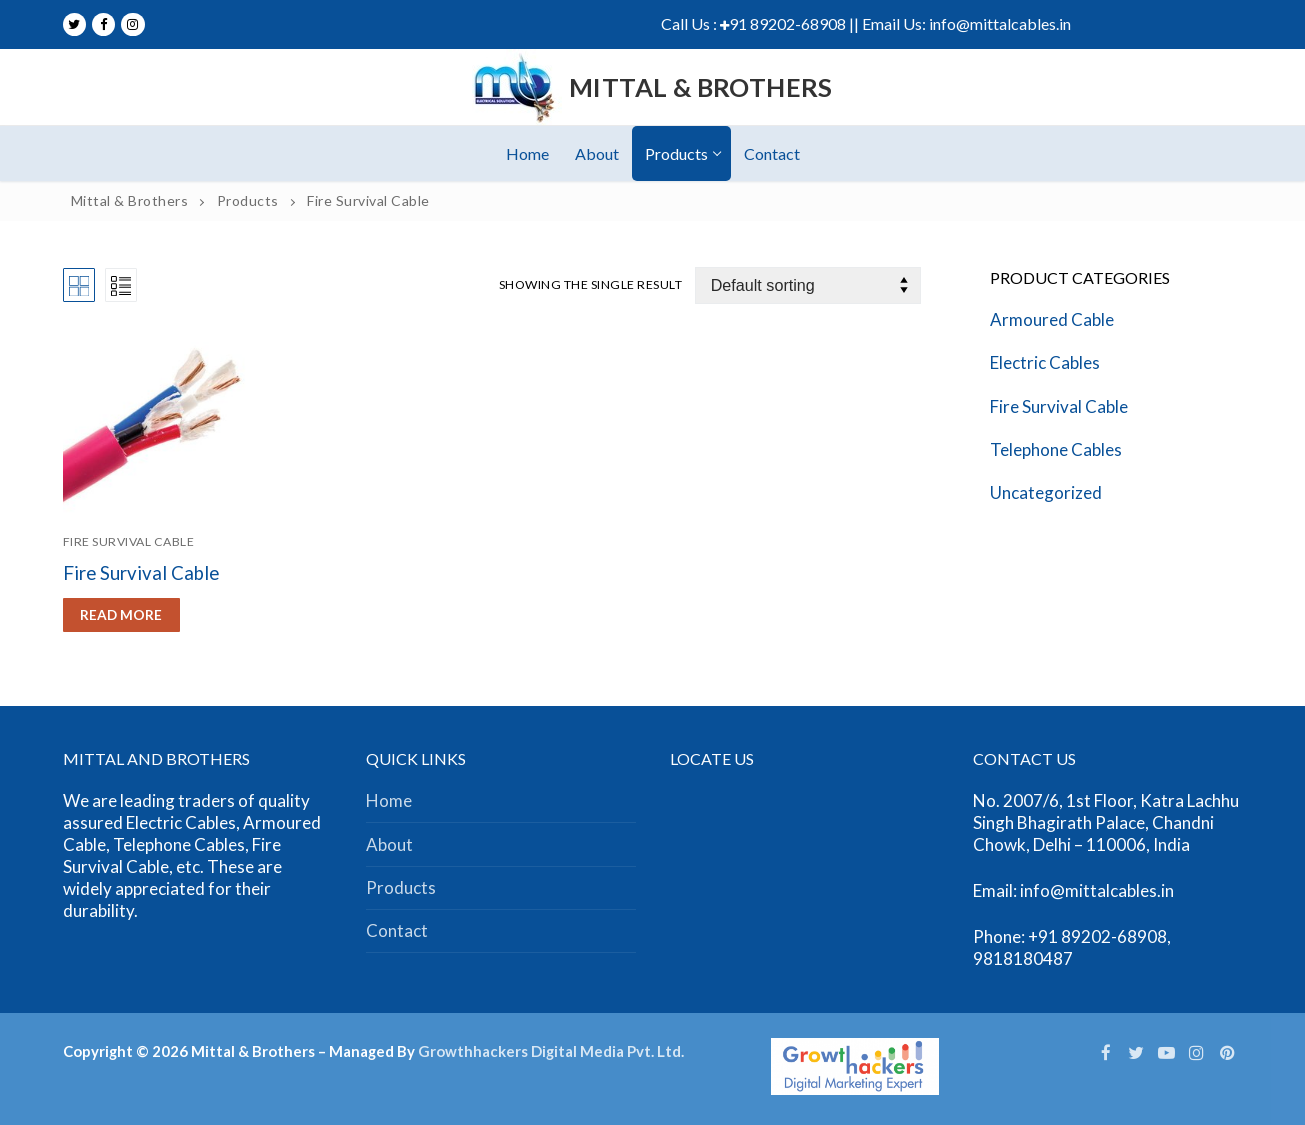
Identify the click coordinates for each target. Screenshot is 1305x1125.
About (389, 844)
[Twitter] (74, 24)
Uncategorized (1046, 492)
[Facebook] (103, 24)
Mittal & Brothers (701, 87)
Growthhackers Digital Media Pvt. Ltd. (551, 1051)
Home (389, 800)
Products (401, 887)
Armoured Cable (1052, 319)
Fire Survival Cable (129, 541)
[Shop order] (808, 285)
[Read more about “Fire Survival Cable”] (121, 615)
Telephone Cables (1056, 449)
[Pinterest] (1227, 1052)
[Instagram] (132, 24)
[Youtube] (1166, 1052)
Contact (397, 930)
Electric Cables (1045, 362)
